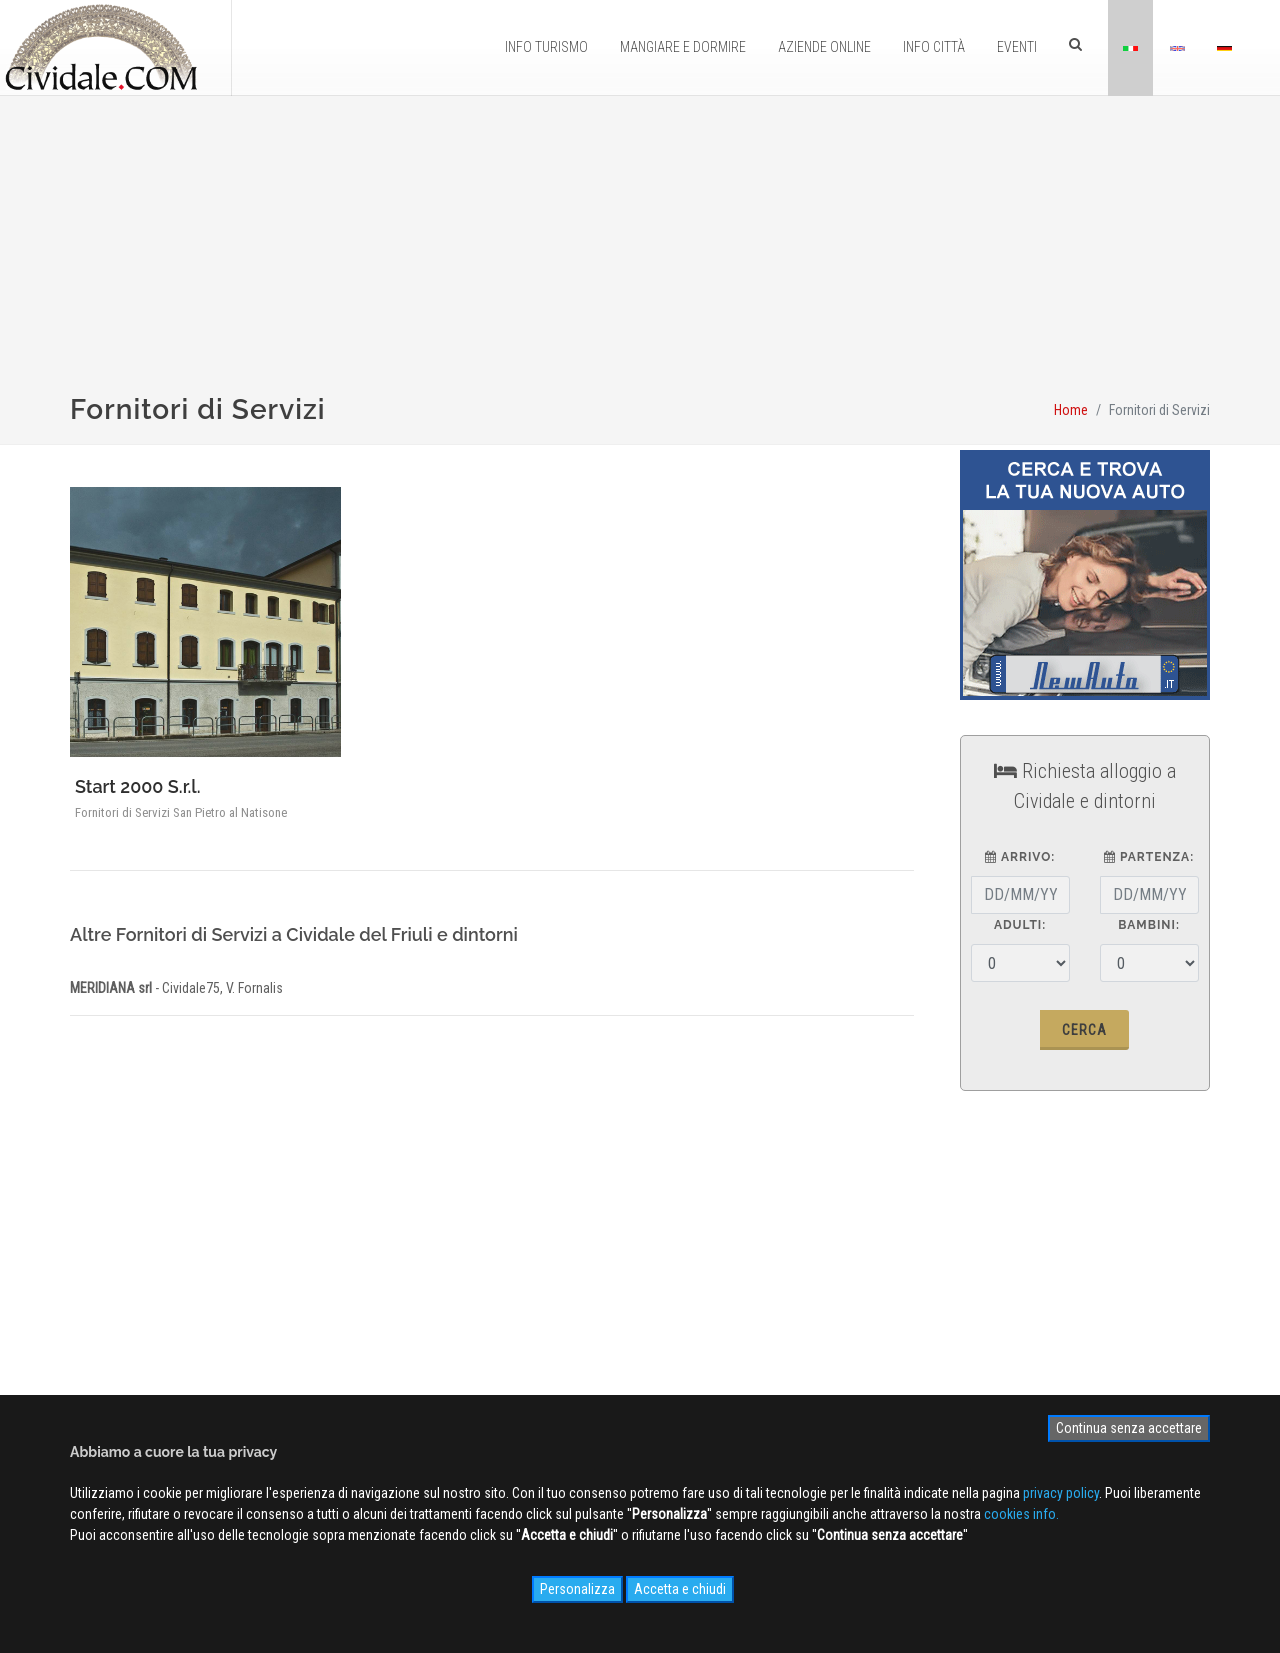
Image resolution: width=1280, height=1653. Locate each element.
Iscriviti (1035, 1259)
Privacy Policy (383, 1363)
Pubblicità (372, 1305)
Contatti (366, 1334)
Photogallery (638, 1305)
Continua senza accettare (1129, 1428)
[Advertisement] (640, 256)
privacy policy (1061, 1493)
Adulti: (1020, 925)
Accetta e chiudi (680, 1589)
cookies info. (1021, 1514)
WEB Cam (629, 1276)
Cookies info (380, 1392)
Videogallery (637, 1334)
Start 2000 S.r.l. (138, 786)
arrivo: (1020, 857)
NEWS (619, 1363)
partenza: (1149, 857)
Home (1071, 410)
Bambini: (1149, 925)
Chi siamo (372, 1276)
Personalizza (577, 1589)
